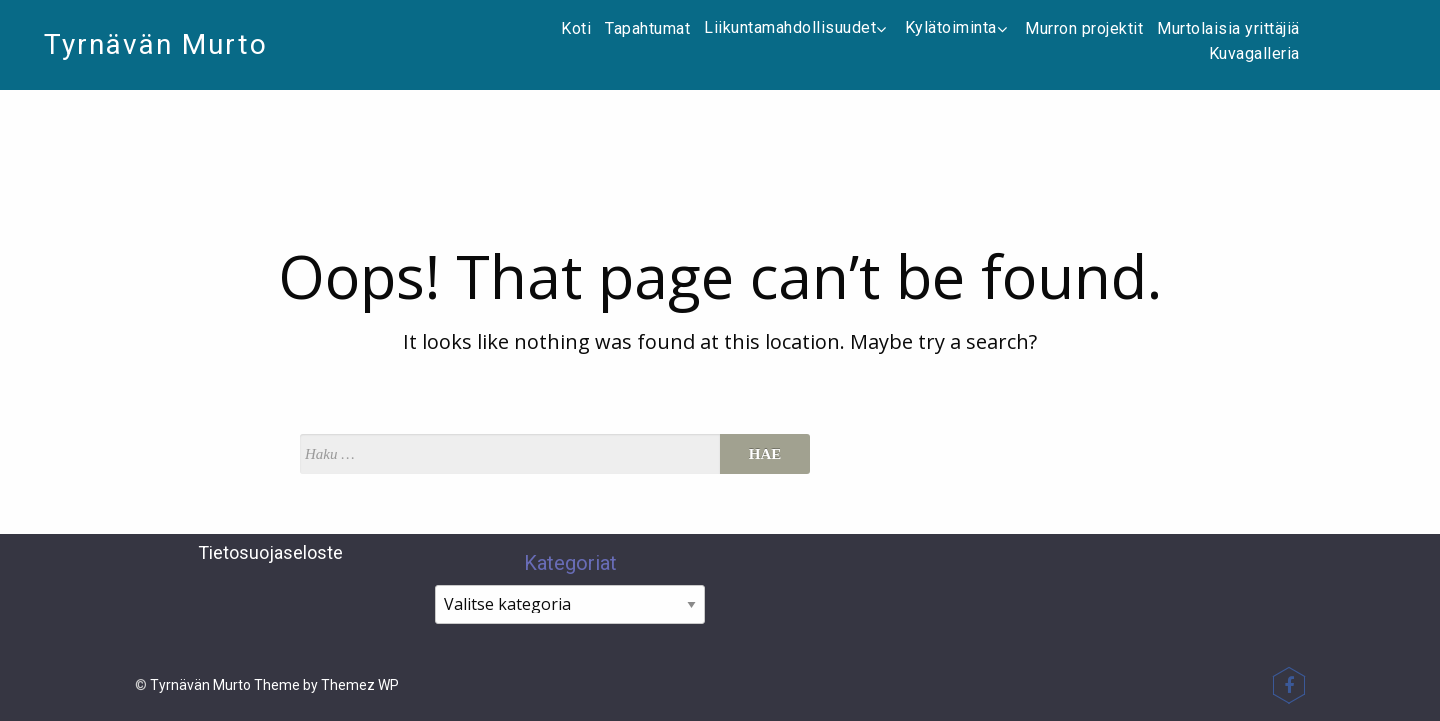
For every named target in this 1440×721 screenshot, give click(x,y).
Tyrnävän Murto (156, 44)
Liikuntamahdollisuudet (797, 27)
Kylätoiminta (958, 27)
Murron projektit (1084, 28)
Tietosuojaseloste (270, 552)
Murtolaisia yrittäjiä (1228, 28)
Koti (576, 28)
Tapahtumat (647, 28)
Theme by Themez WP (326, 685)
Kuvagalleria (1254, 53)
